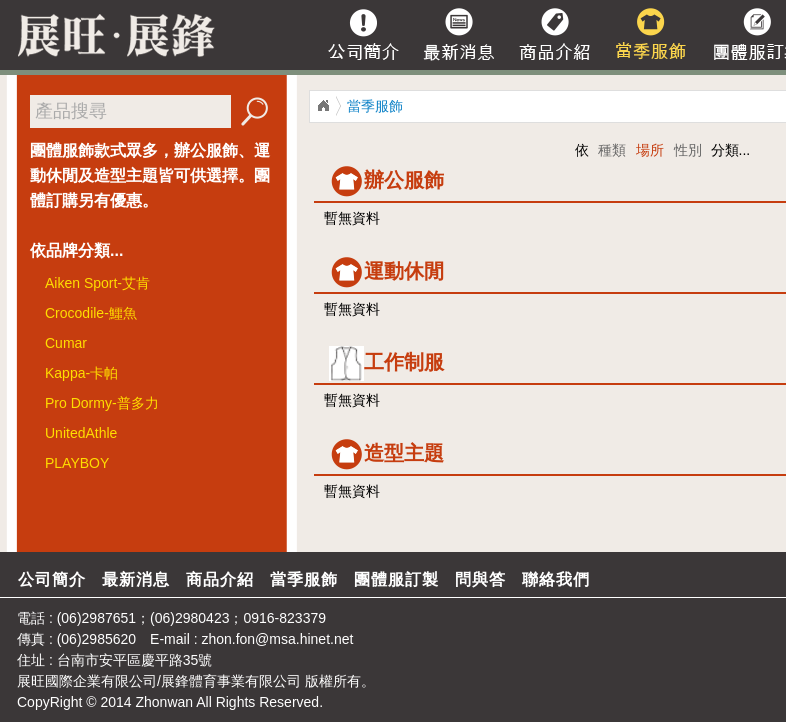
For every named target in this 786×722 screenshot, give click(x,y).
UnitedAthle (81, 433)
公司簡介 (52, 579)
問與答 (480, 579)
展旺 (31, 681)
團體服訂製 (396, 579)
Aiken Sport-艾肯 (97, 283)
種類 (612, 150)
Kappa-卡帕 (81, 373)
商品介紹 (220, 579)
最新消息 (136, 579)
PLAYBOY (77, 463)
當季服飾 (375, 106)
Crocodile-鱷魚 (91, 313)
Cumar (66, 343)
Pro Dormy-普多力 (102, 403)
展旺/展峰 (110, 35)
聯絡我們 (556, 579)
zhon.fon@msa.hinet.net (277, 639)
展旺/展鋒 (323, 106)
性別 (688, 150)
